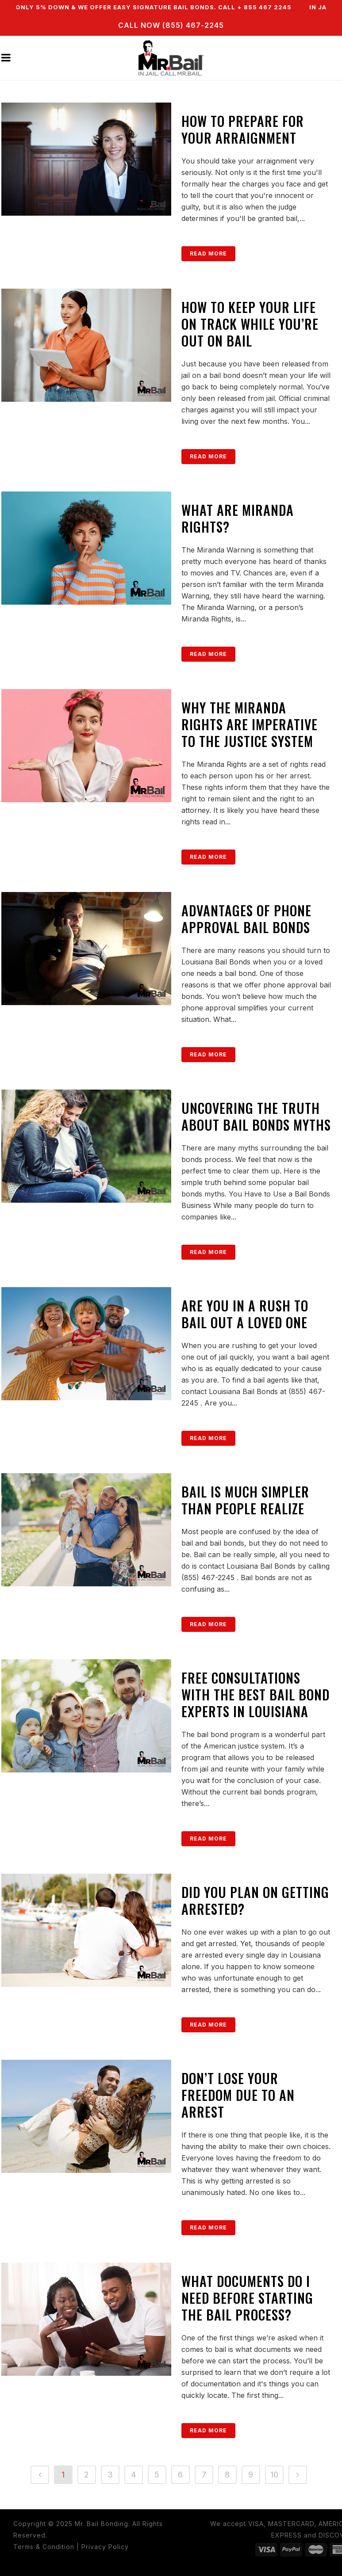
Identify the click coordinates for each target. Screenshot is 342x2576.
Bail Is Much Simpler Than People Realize (245, 1500)
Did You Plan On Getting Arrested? (255, 1900)
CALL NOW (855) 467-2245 (171, 25)
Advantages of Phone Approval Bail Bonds (246, 918)
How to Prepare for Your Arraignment (242, 129)
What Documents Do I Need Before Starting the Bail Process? (247, 2297)
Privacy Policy (105, 2546)
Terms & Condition (43, 2546)
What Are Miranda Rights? (237, 518)
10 (274, 2474)
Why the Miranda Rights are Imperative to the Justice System (249, 724)
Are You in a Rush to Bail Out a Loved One (244, 1314)
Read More (208, 253)
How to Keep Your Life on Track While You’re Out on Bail (250, 324)
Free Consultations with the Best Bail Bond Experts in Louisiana (255, 1694)
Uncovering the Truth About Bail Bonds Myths (256, 1116)
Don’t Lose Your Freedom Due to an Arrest (238, 2095)
